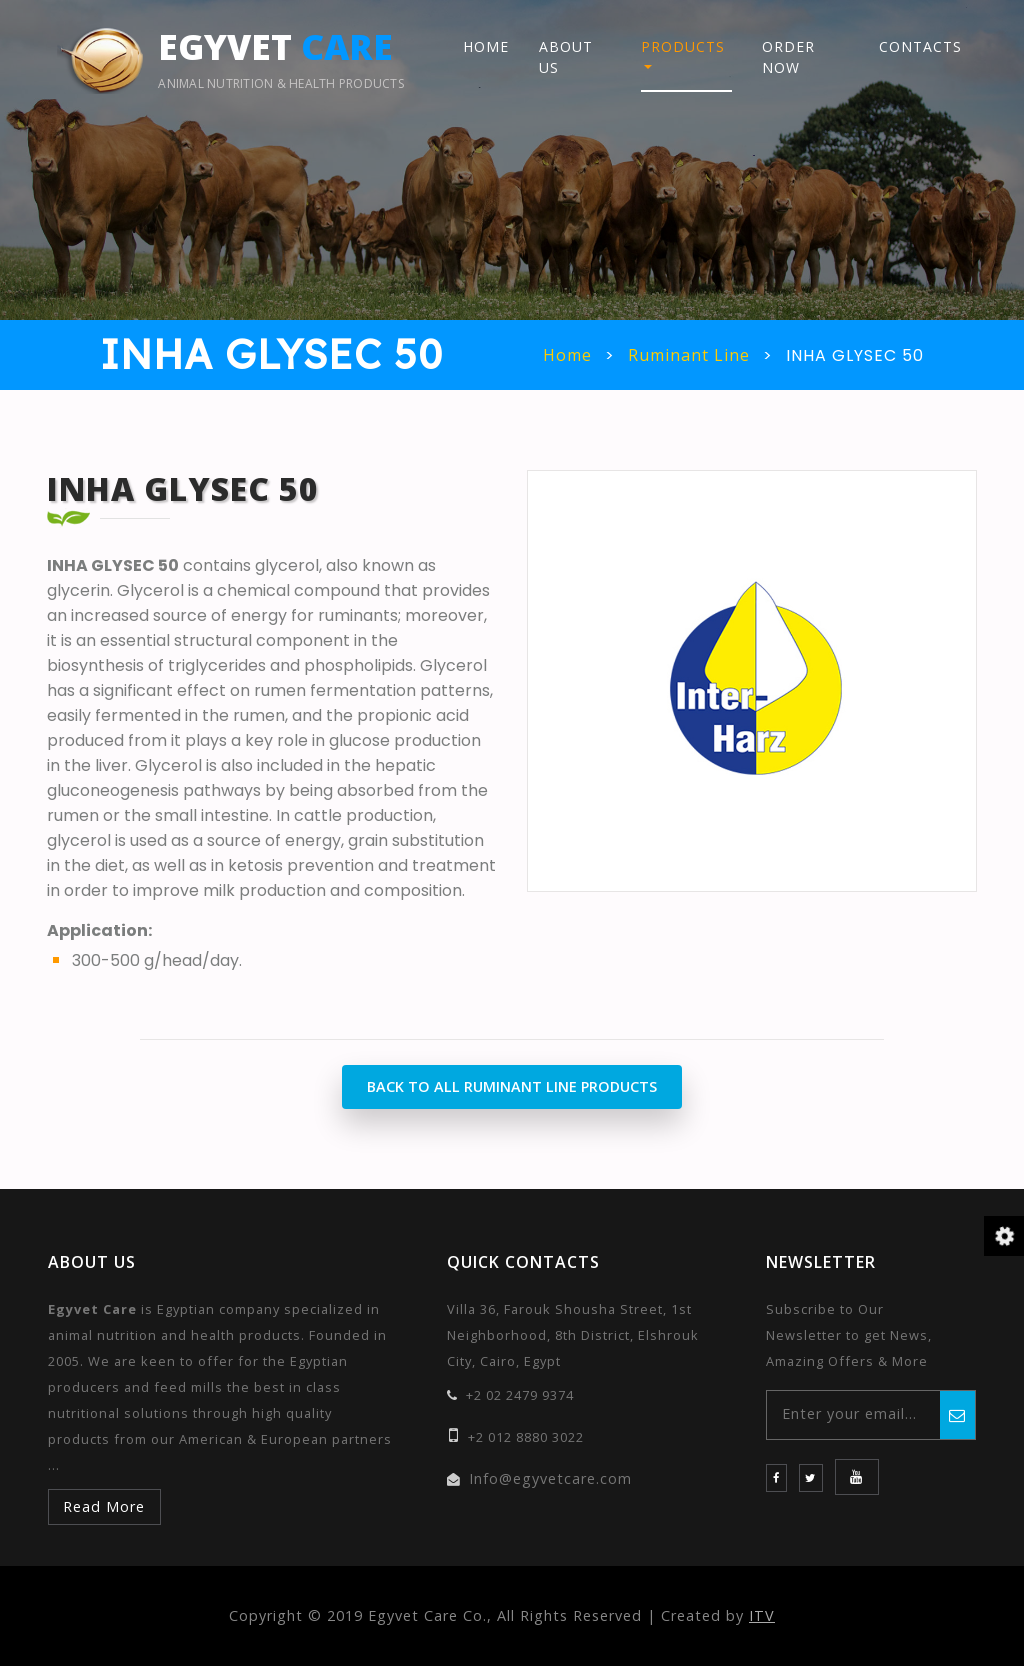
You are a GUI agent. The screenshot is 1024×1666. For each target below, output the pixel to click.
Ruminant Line (689, 355)
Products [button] (683, 46)
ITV (762, 1615)
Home (486, 46)
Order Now (788, 57)
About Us (566, 57)
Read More (104, 1506)
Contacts (920, 46)
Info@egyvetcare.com (550, 1478)
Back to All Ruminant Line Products (512, 1086)
